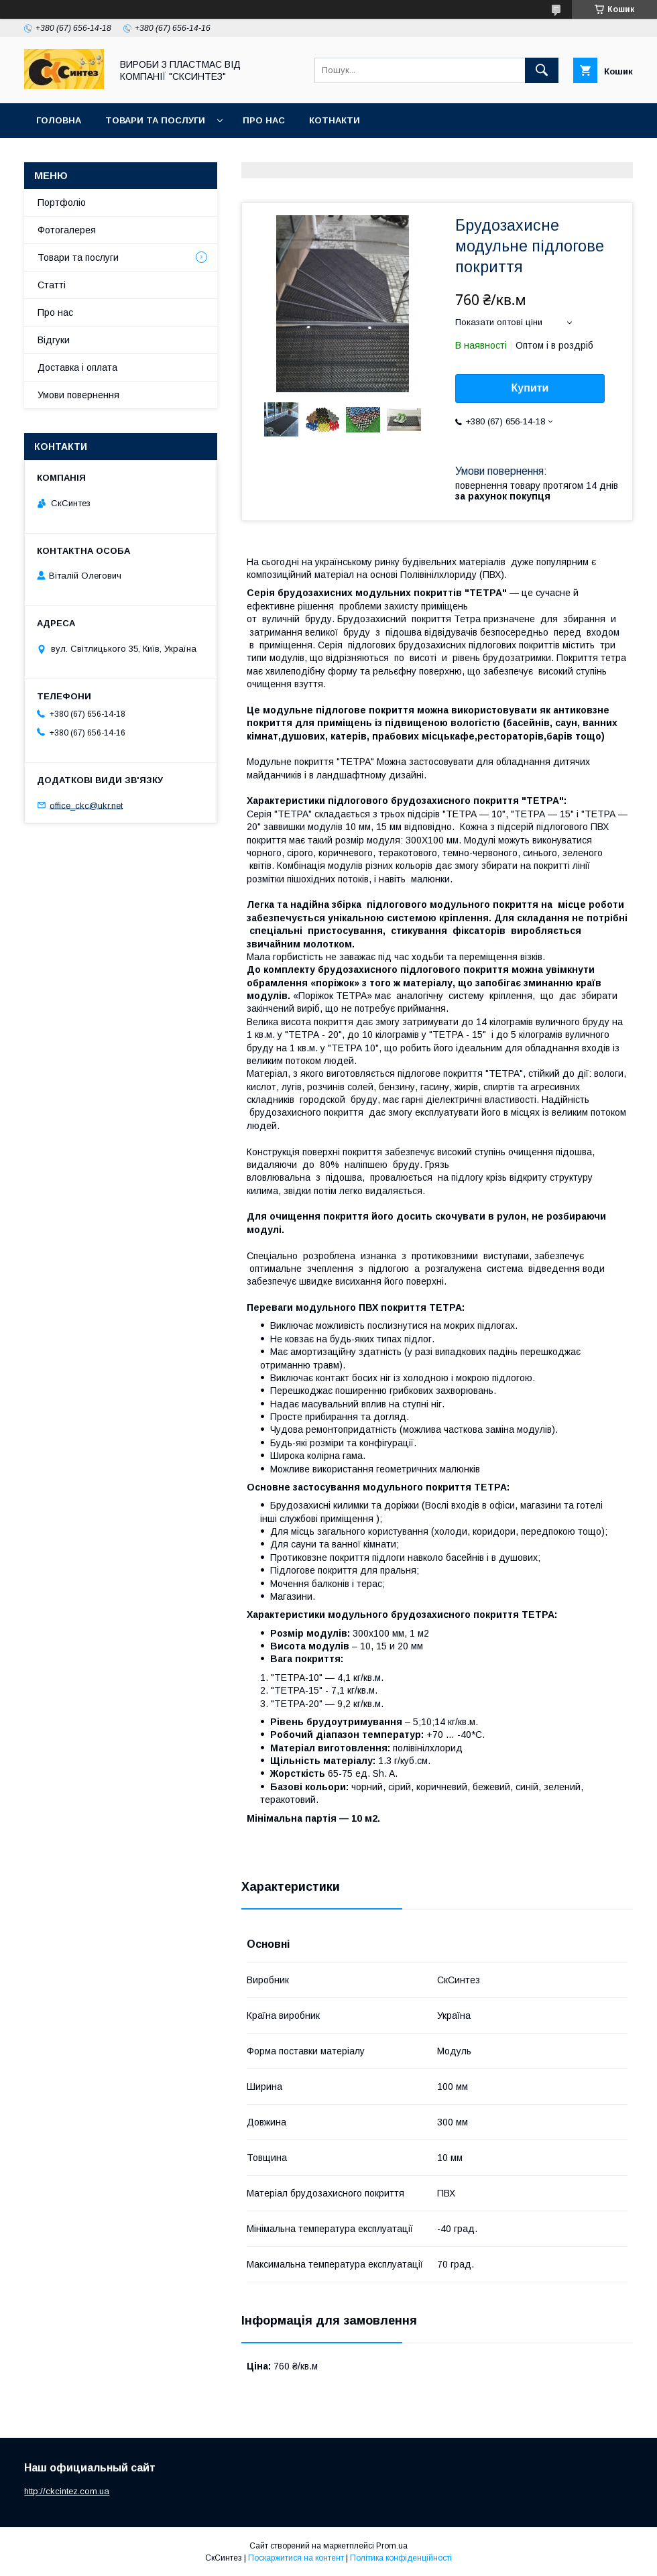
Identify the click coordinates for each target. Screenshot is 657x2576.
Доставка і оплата (77, 367)
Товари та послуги (155, 120)
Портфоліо (62, 202)
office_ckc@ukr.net (86, 805)
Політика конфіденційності (401, 2558)
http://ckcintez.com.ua (66, 2491)
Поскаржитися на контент (296, 2558)
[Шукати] (541, 70)
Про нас (264, 120)
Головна (58, 120)
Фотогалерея (67, 230)
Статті (52, 285)
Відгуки (54, 340)
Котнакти (334, 120)
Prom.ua (392, 2546)
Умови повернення (78, 395)
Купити (530, 388)
